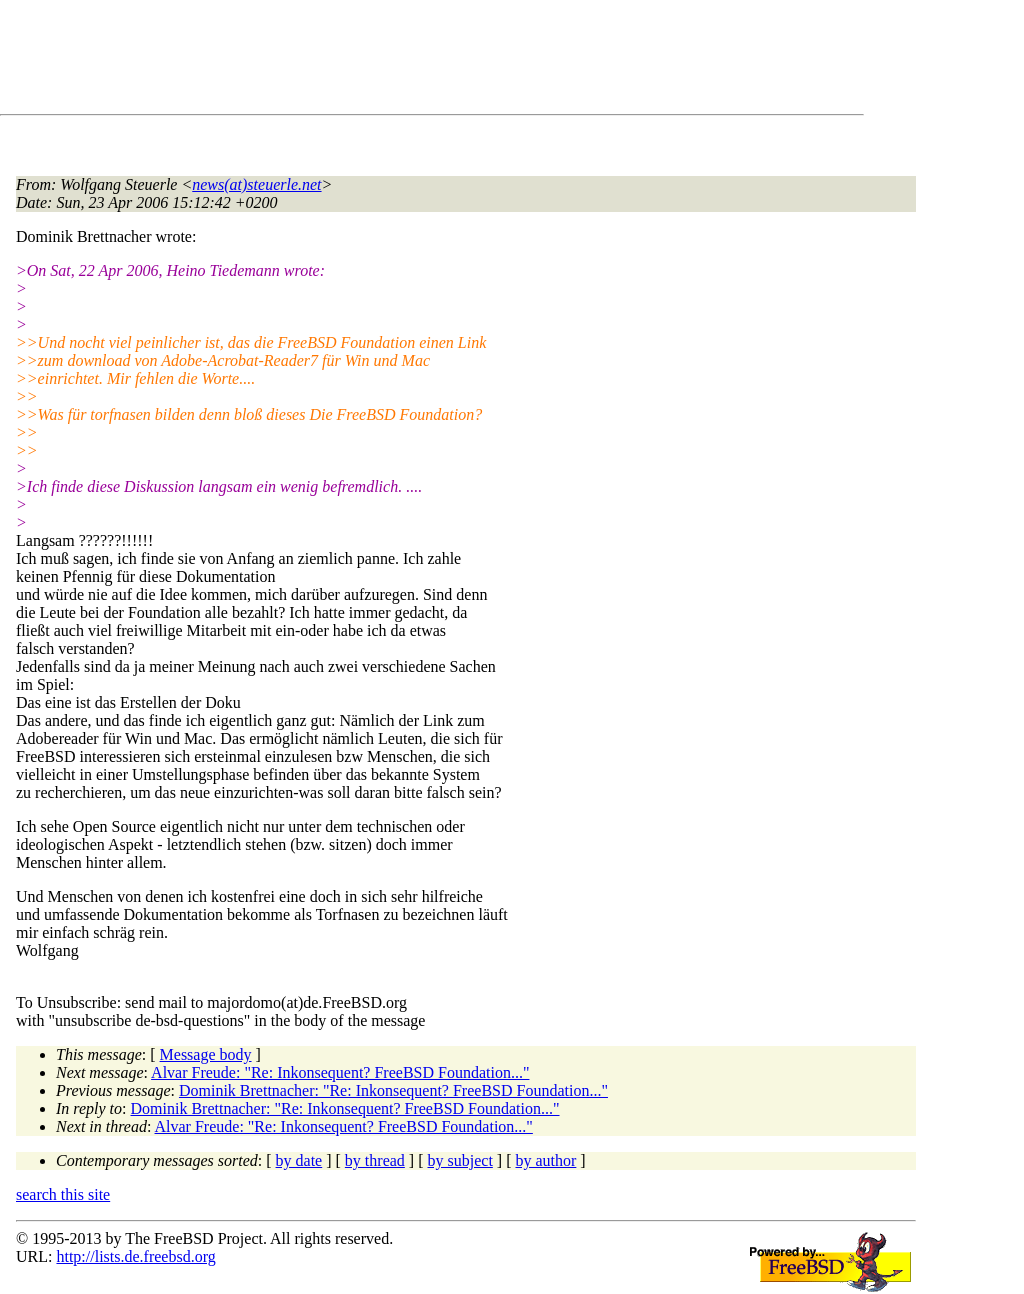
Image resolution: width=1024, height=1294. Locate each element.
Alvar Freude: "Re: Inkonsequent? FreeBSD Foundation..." (340, 1072)
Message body (206, 1054)
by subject (460, 1160)
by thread (375, 1160)
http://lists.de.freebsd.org (135, 1256)
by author (545, 1160)
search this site (63, 1194)
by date (299, 1160)
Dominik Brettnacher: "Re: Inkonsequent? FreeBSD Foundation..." (393, 1090)
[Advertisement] (380, 61)
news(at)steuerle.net (256, 184)
